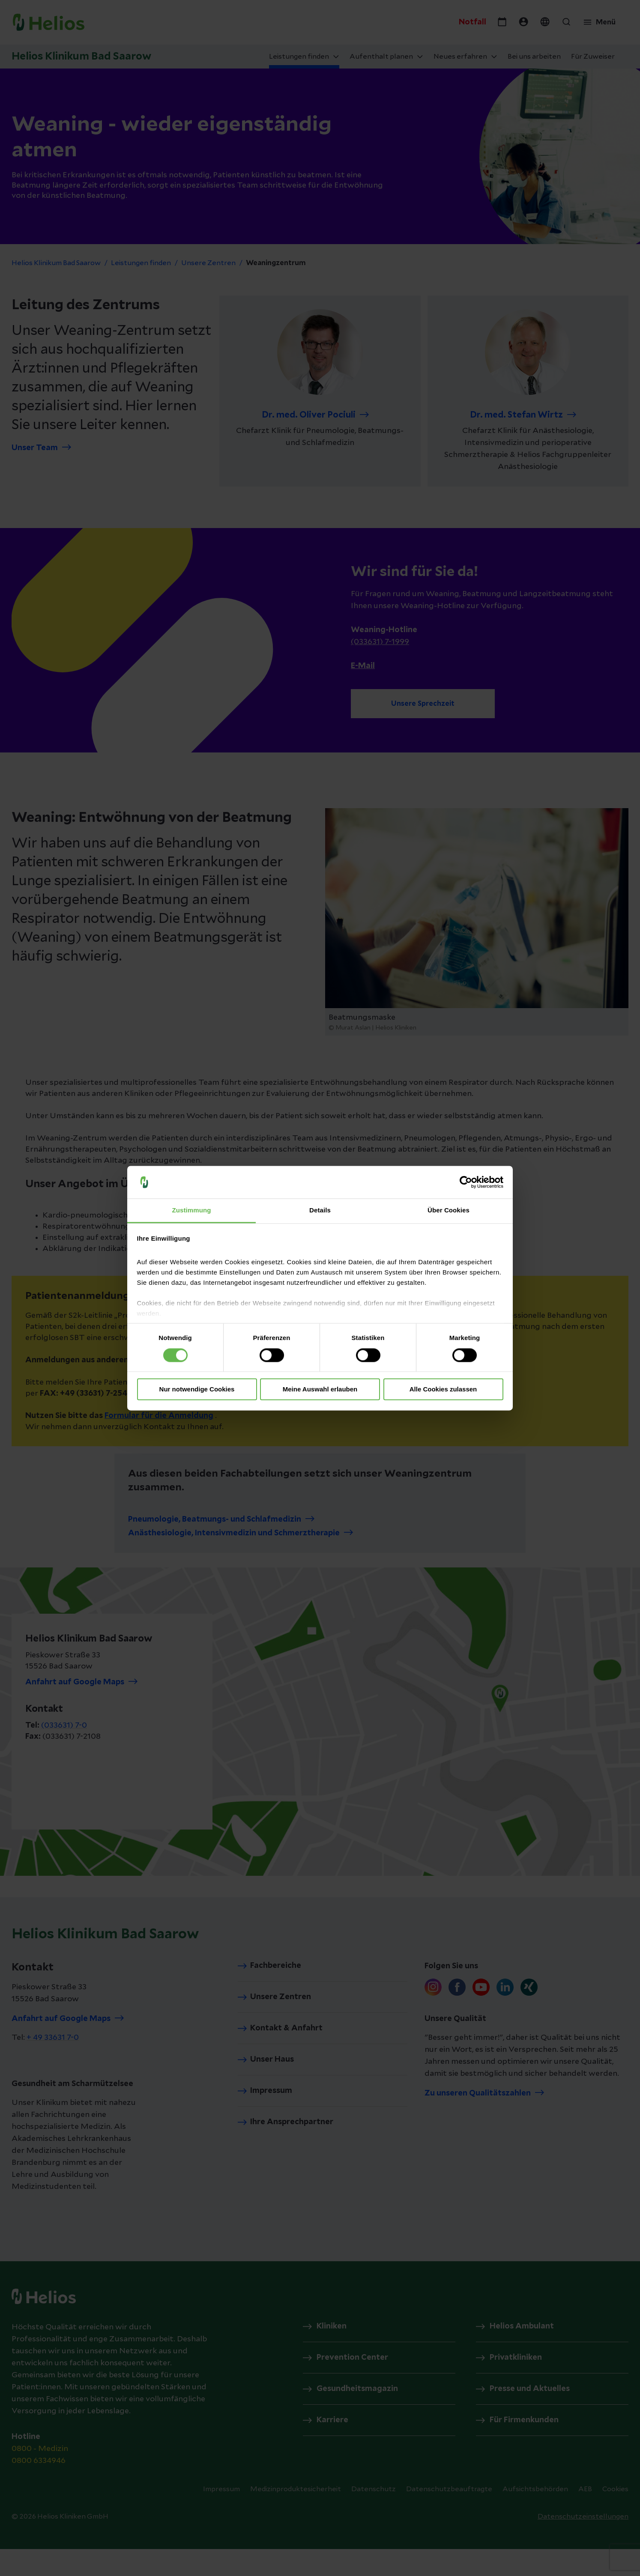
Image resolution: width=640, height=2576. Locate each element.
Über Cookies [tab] (449, 1210)
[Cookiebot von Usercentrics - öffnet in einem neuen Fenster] (465, 1182)
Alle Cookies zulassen (443, 1389)
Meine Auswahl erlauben (320, 1389)
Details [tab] (320, 1210)
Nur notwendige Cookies (197, 1389)
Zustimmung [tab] (191, 1210)
